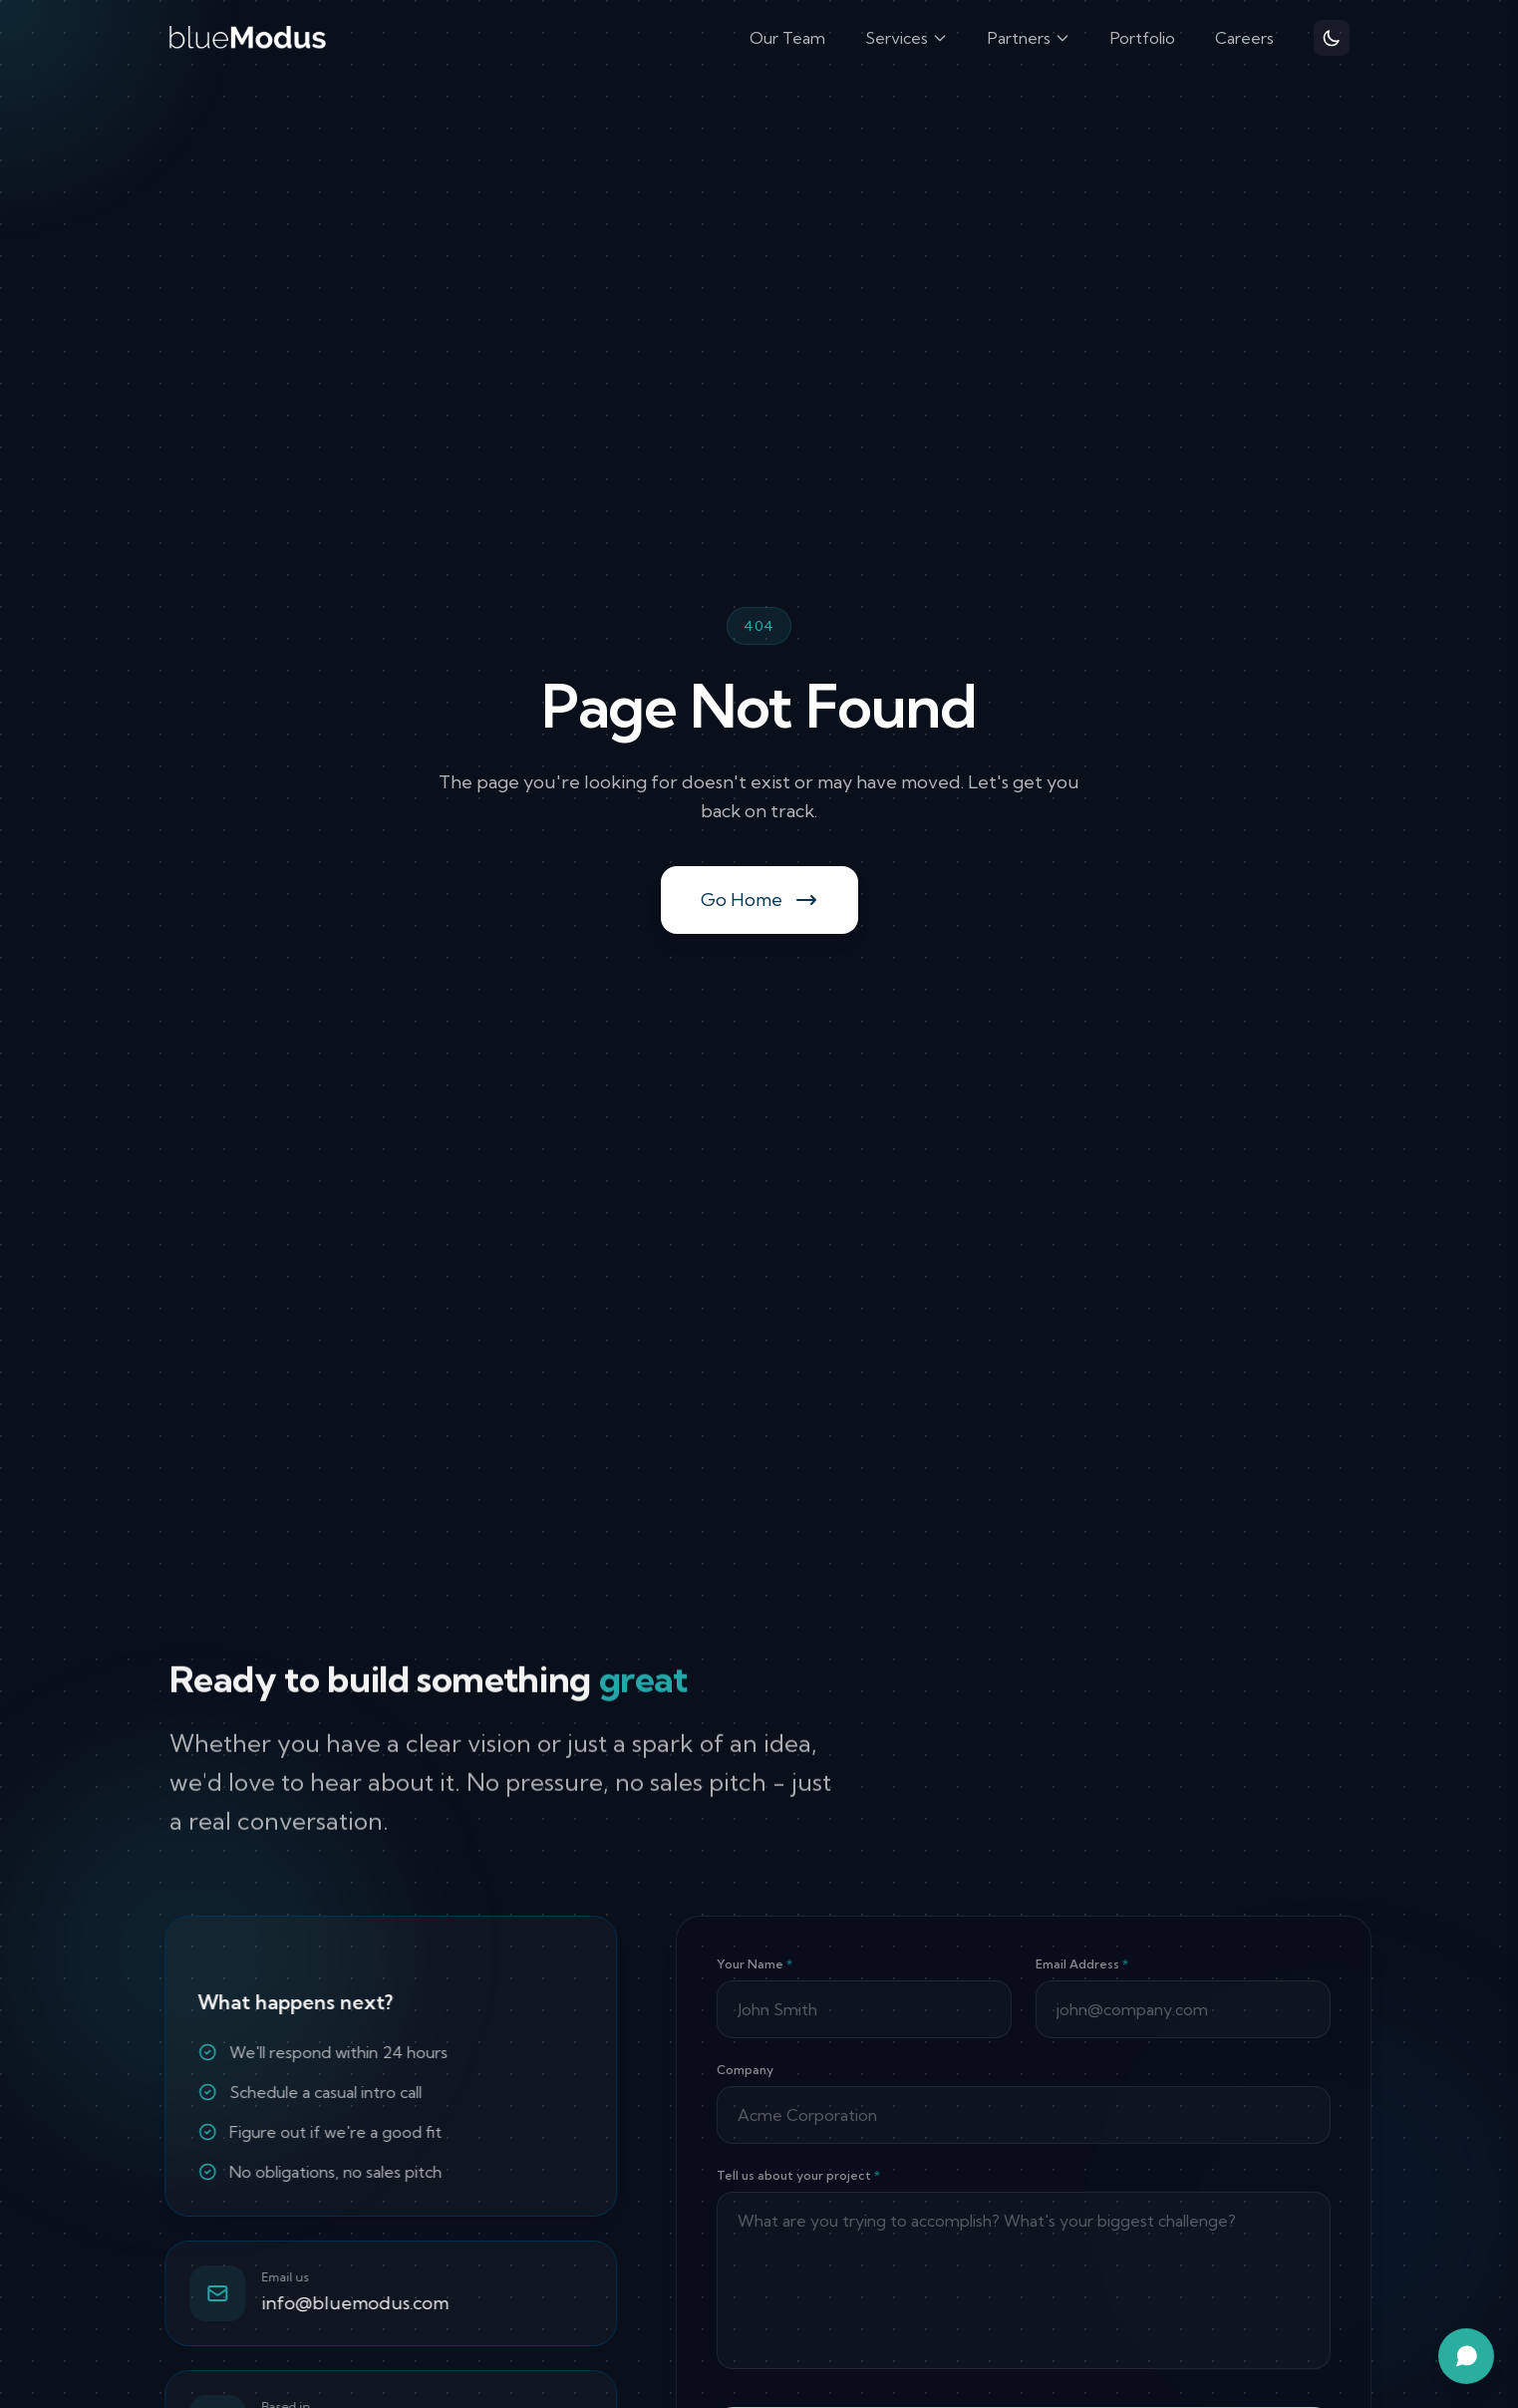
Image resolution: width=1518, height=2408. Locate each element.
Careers (1244, 38)
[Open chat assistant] (1466, 2356)
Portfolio (1142, 38)
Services (906, 38)
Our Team (787, 38)
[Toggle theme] (1332, 38)
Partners (1029, 38)
